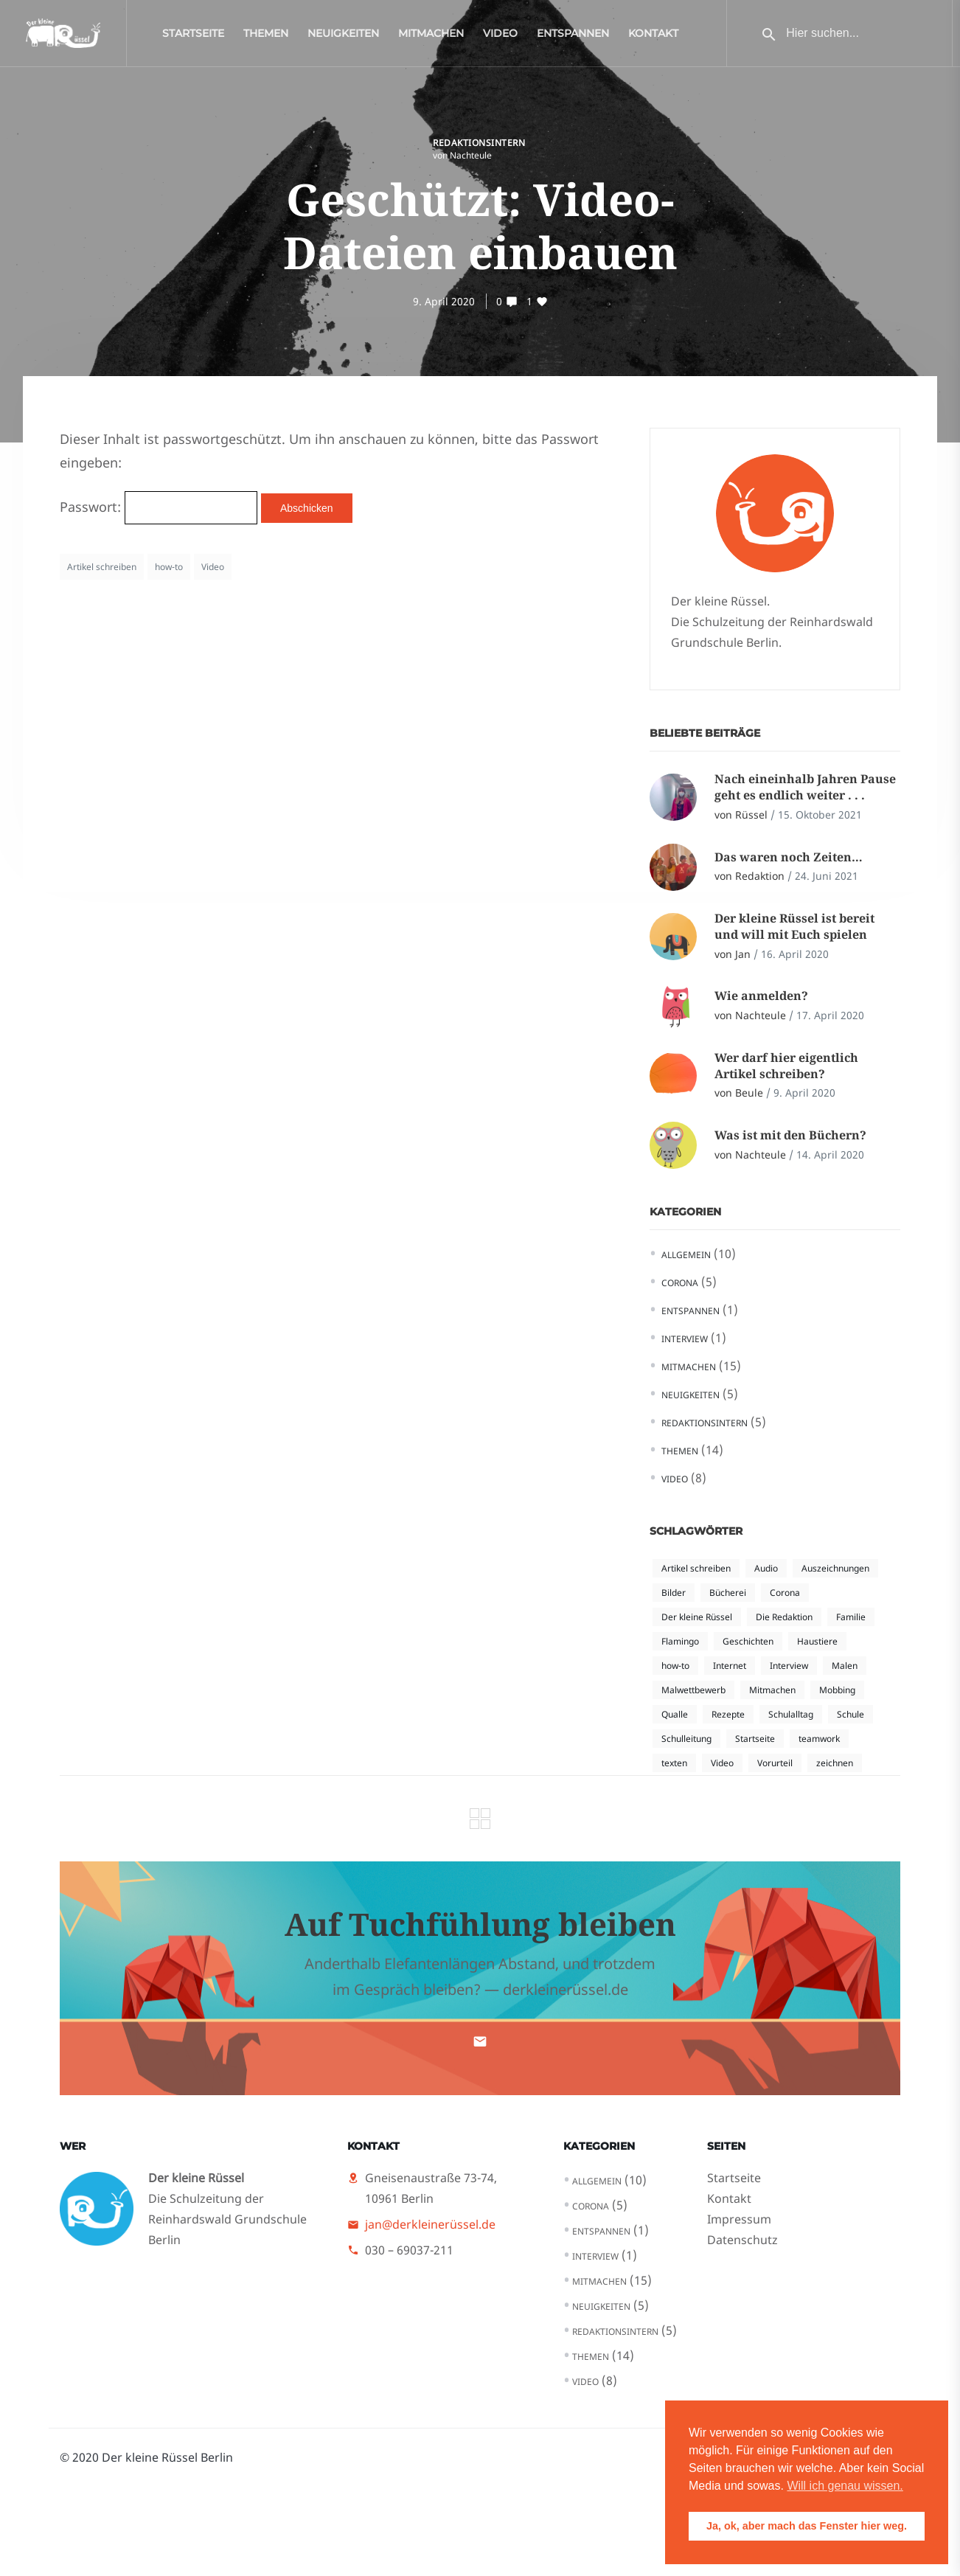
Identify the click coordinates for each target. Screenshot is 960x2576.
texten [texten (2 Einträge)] (674, 1763)
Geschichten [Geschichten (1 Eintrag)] (748, 1641)
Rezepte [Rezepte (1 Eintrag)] (728, 1714)
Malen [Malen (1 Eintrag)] (845, 1665)
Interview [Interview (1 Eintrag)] (789, 1665)
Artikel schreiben (101, 566)
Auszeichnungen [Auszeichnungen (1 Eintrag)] (835, 1568)
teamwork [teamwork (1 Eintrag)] (819, 1738)
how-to (169, 566)
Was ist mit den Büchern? (790, 1135)
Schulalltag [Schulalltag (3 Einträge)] (790, 1714)
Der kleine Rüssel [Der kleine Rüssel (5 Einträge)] (696, 1617)
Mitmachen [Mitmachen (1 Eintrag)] (772, 1690)
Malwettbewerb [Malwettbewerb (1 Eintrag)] (693, 1690)
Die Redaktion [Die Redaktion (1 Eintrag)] (784, 1617)
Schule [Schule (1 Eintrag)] (850, 1714)
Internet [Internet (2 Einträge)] (729, 1665)
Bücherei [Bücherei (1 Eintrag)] (727, 1592)
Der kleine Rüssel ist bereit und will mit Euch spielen (794, 926)
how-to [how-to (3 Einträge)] (675, 1665)
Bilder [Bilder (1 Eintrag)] (673, 1592)
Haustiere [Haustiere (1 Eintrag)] (817, 1641)
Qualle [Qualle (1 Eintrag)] (674, 1714)
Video (500, 37)
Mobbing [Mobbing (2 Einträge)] (837, 1690)
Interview (684, 1339)
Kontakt (653, 37)
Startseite (193, 37)
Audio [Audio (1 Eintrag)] (766, 1568)
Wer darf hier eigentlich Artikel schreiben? (786, 1065)
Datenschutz (742, 2240)
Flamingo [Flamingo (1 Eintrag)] (680, 1641)
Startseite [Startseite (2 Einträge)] (755, 1738)
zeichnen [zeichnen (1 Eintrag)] (834, 1763)
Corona (679, 1283)
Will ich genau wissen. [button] (844, 2485)
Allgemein (686, 1255)
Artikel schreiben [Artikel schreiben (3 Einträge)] (696, 1568)
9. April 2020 (444, 301)
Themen (265, 37)
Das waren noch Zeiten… (788, 857)
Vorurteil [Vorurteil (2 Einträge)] (775, 1763)
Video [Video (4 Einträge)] (722, 1763)
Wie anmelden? (761, 995)
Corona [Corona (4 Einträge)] (785, 1592)
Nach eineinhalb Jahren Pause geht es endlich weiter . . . (805, 787)
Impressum (739, 2219)
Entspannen (573, 37)
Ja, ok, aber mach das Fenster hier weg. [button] (806, 2526)
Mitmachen (431, 37)
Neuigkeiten (343, 37)
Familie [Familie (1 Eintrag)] (851, 1617)
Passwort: (158, 506)
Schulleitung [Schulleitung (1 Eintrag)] (686, 1738)
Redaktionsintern (479, 142)
